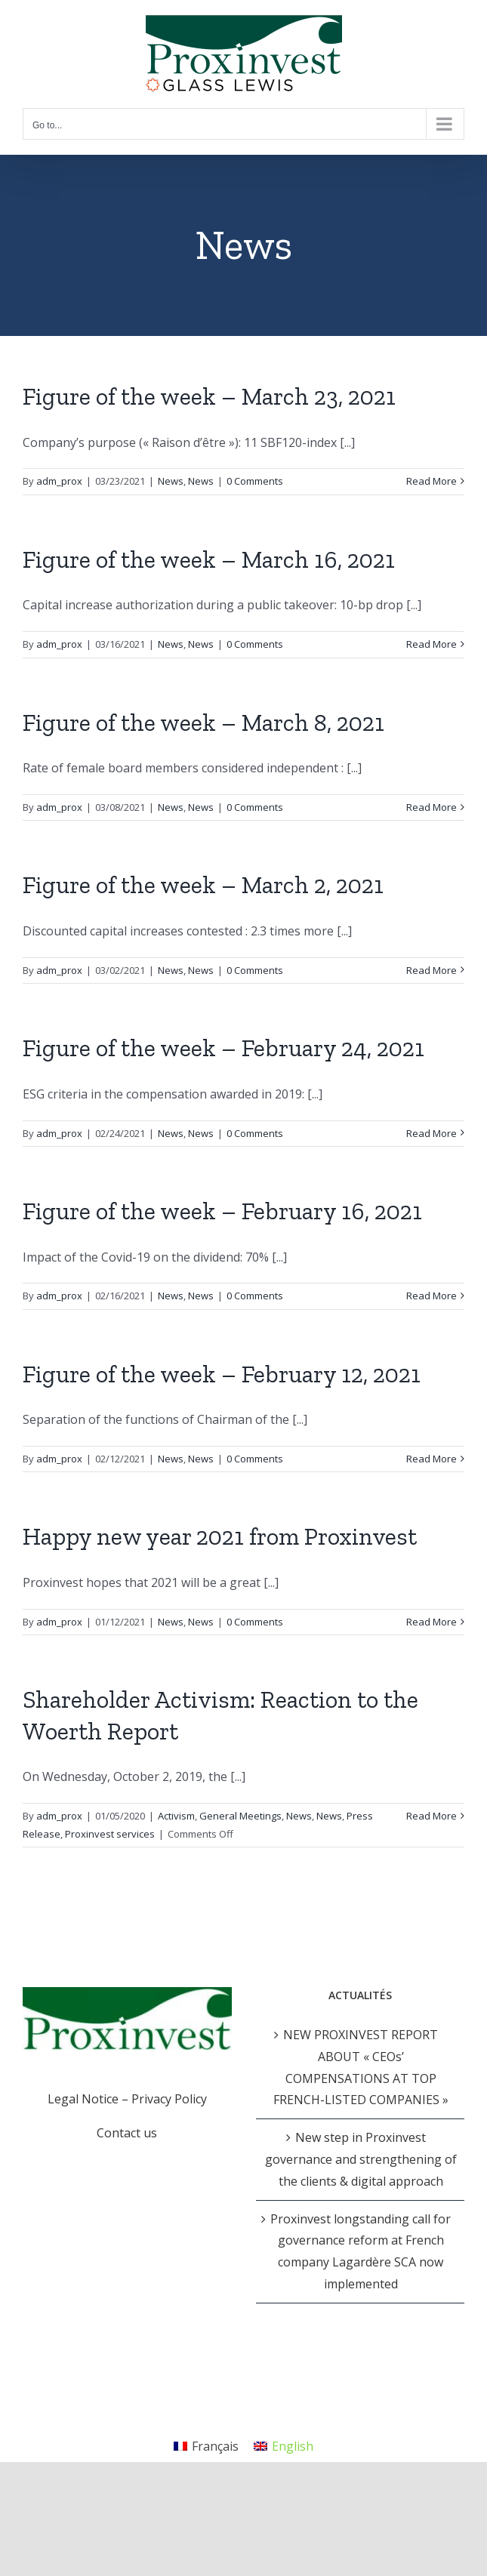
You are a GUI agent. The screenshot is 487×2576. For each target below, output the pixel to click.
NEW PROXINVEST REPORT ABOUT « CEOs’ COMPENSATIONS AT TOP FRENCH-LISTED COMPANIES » (360, 2067)
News (170, 481)
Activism (176, 1816)
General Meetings (240, 1816)
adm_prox (59, 481)
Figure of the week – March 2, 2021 (203, 884)
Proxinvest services (110, 1834)
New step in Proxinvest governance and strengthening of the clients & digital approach (361, 2159)
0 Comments (255, 481)
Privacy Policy (169, 2099)
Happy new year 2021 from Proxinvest (220, 1536)
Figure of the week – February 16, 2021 (222, 1211)
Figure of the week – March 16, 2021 (209, 559)
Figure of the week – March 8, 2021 (203, 722)
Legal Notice (83, 2099)
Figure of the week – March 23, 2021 (209, 396)
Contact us (127, 2133)
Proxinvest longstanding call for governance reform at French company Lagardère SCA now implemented (360, 2251)
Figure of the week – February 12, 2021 (222, 1374)
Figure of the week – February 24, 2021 (223, 1048)
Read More (431, 481)
